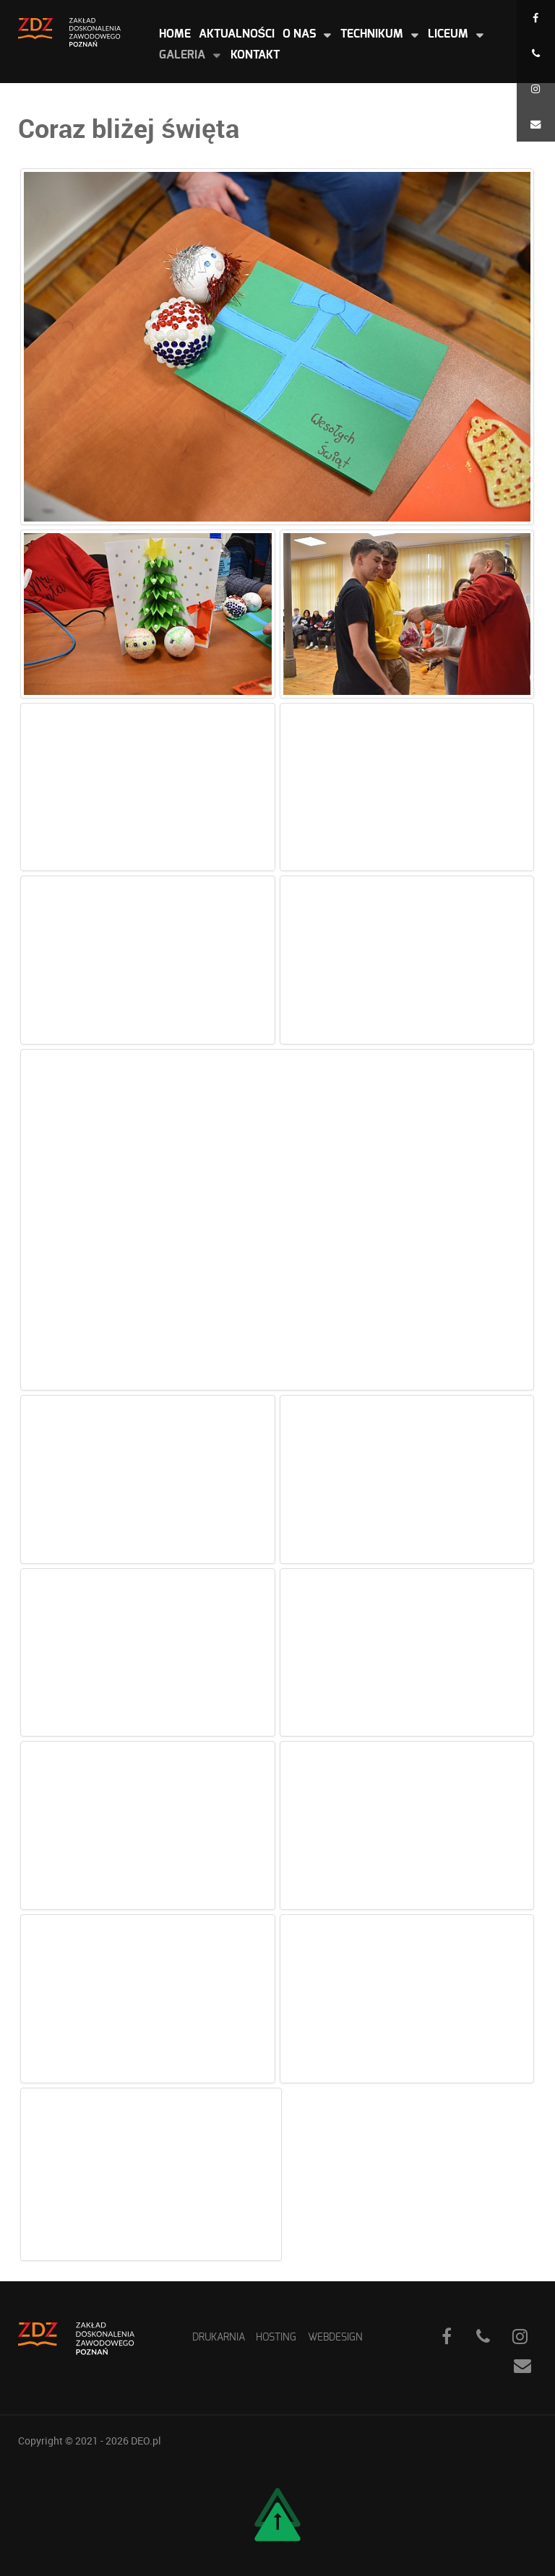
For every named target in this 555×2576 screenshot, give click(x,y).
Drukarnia (218, 2337)
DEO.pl (146, 2440)
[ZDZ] (69, 31)
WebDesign (335, 2337)
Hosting (276, 2337)
